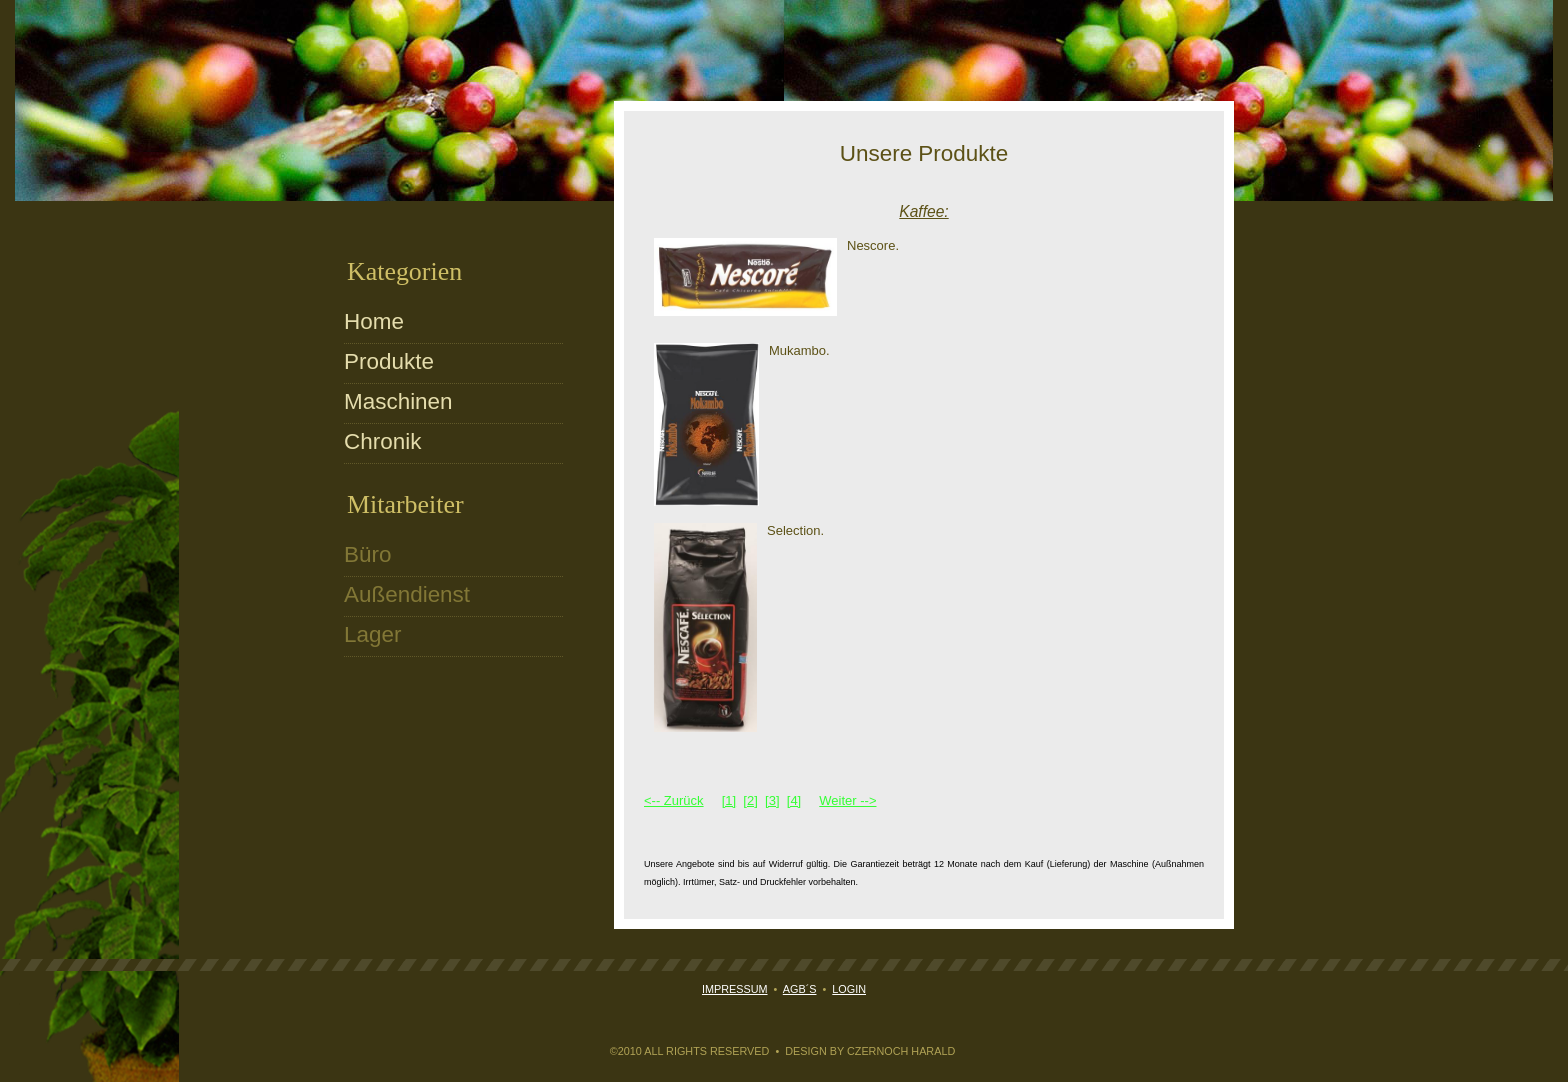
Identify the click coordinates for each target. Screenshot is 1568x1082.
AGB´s (800, 989)
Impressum (735, 989)
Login (849, 989)
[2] (750, 800)
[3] (772, 800)
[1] (729, 800)
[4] (794, 800)
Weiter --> (847, 800)
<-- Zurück (674, 800)
